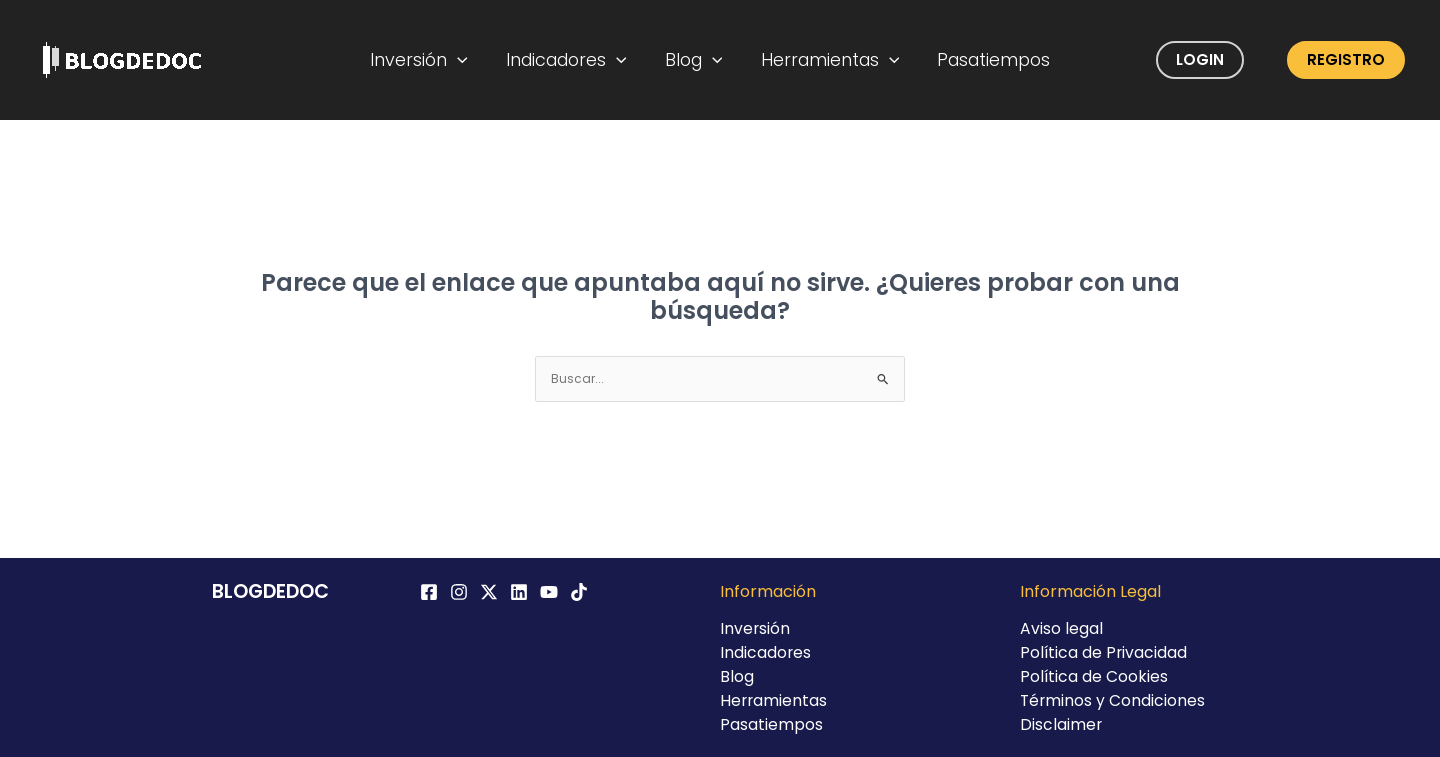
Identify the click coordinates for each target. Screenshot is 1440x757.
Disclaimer (1061, 724)
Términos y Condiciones (1113, 700)
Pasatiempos (983, 60)
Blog (695, 60)
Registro (1346, 59)
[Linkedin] (519, 592)
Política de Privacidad (1104, 652)
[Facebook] (429, 592)
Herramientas (825, 60)
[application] (470, 60)
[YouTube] (549, 592)
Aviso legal (1061, 628)
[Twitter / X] (489, 592)
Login (1200, 59)
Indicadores (573, 60)
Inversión (432, 60)
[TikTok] (579, 592)
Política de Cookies (1094, 676)
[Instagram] (459, 592)
